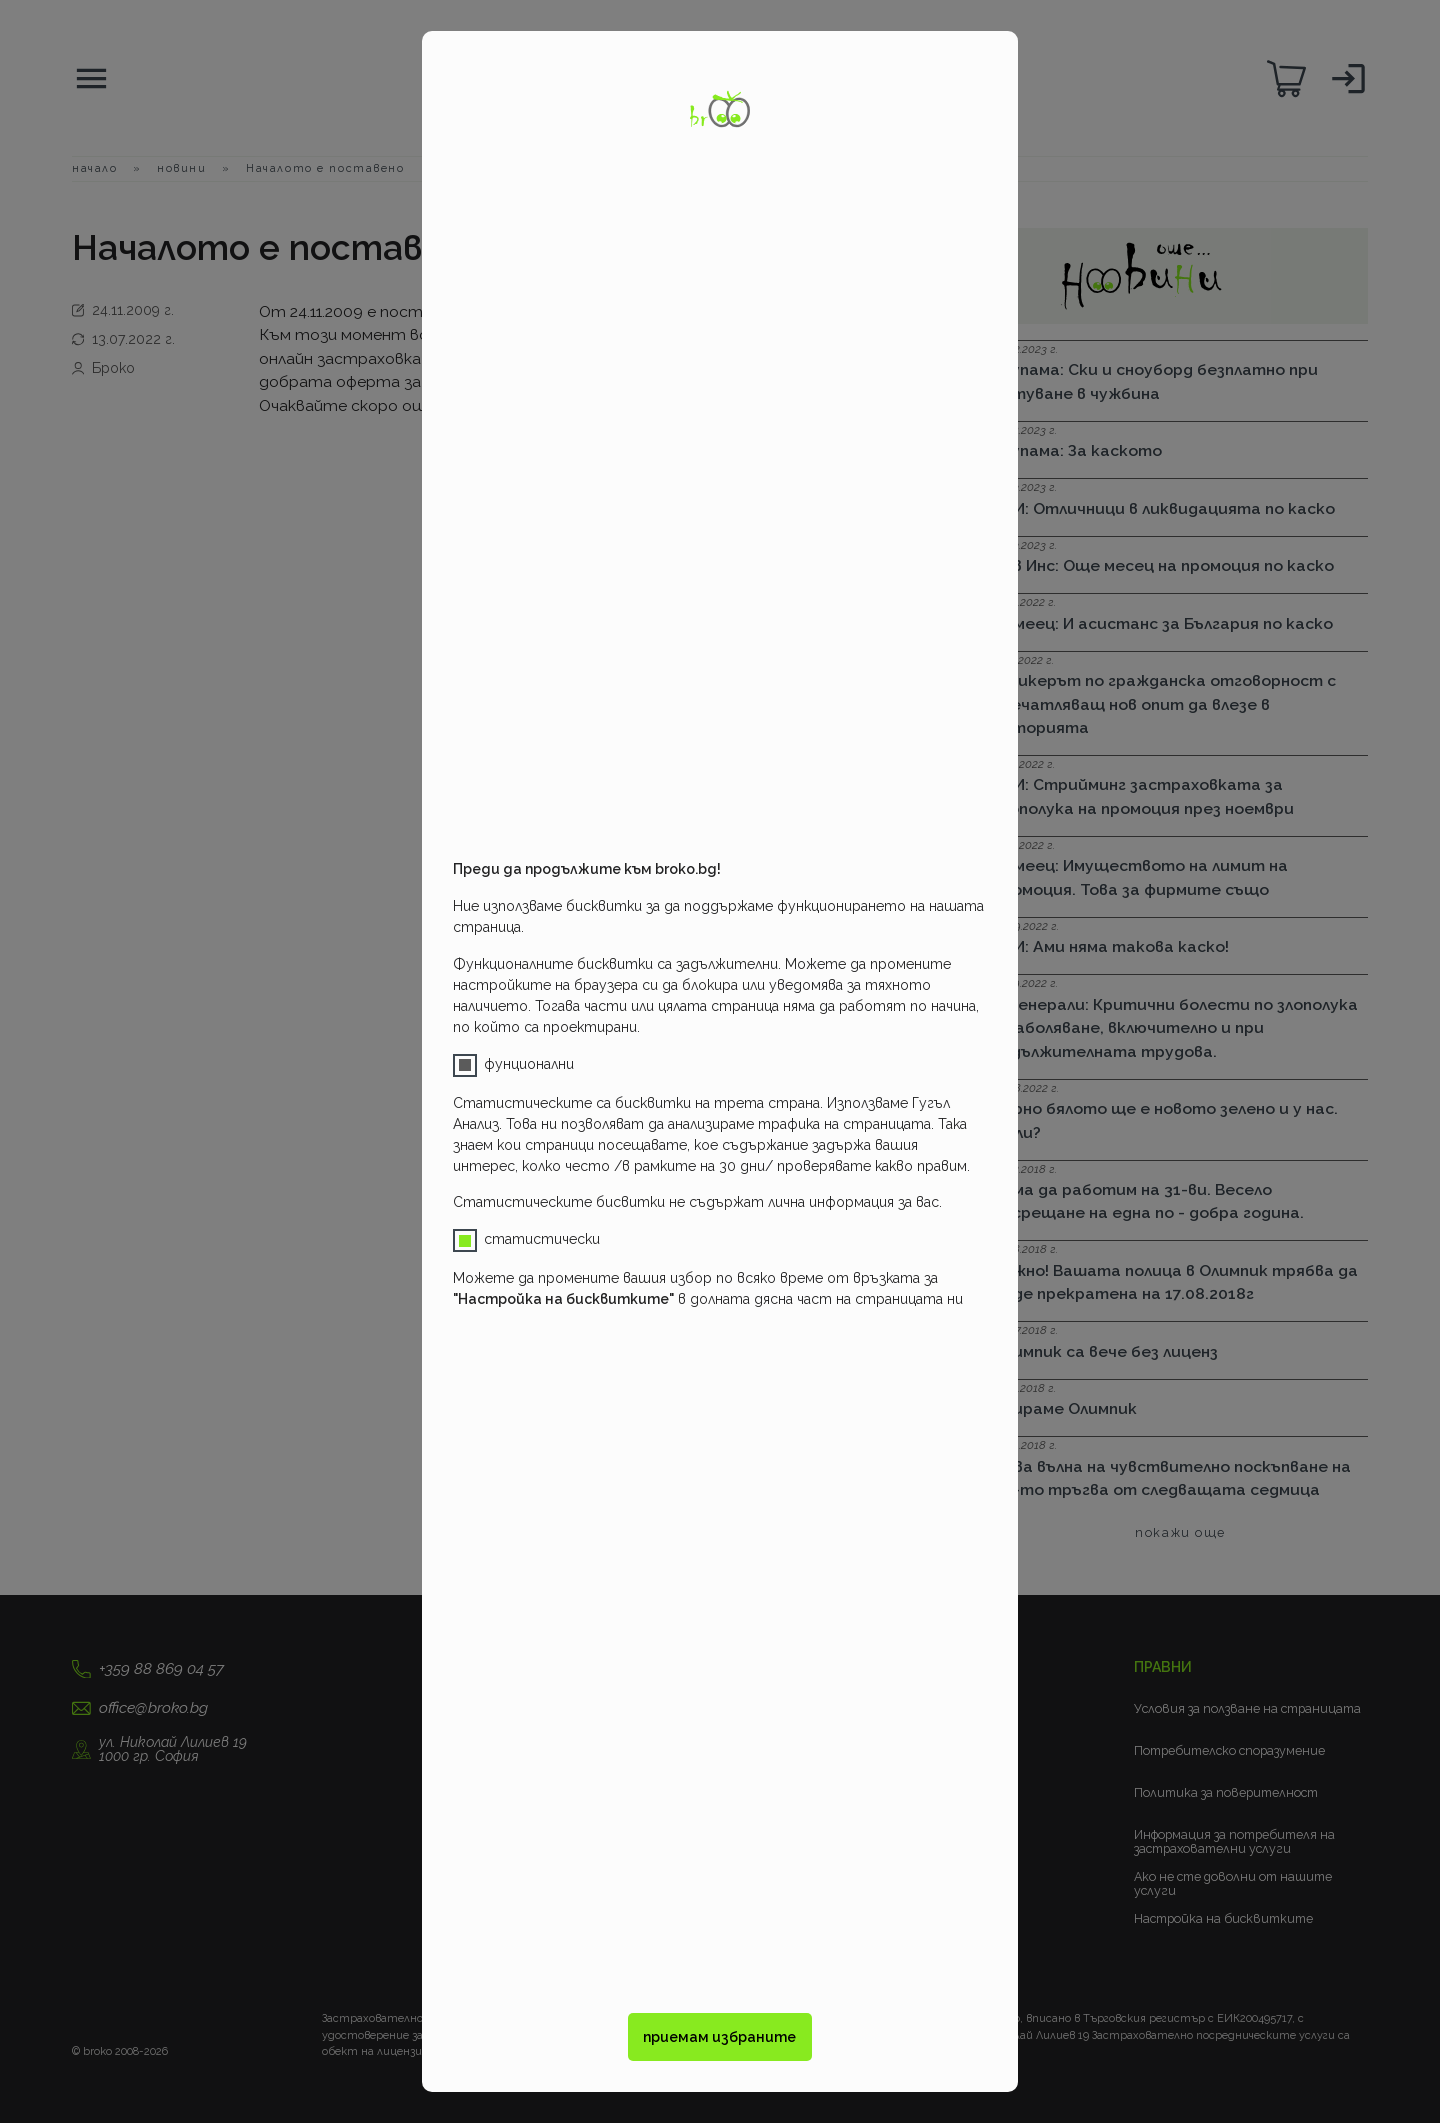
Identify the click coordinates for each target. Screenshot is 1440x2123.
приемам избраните (719, 2037)
